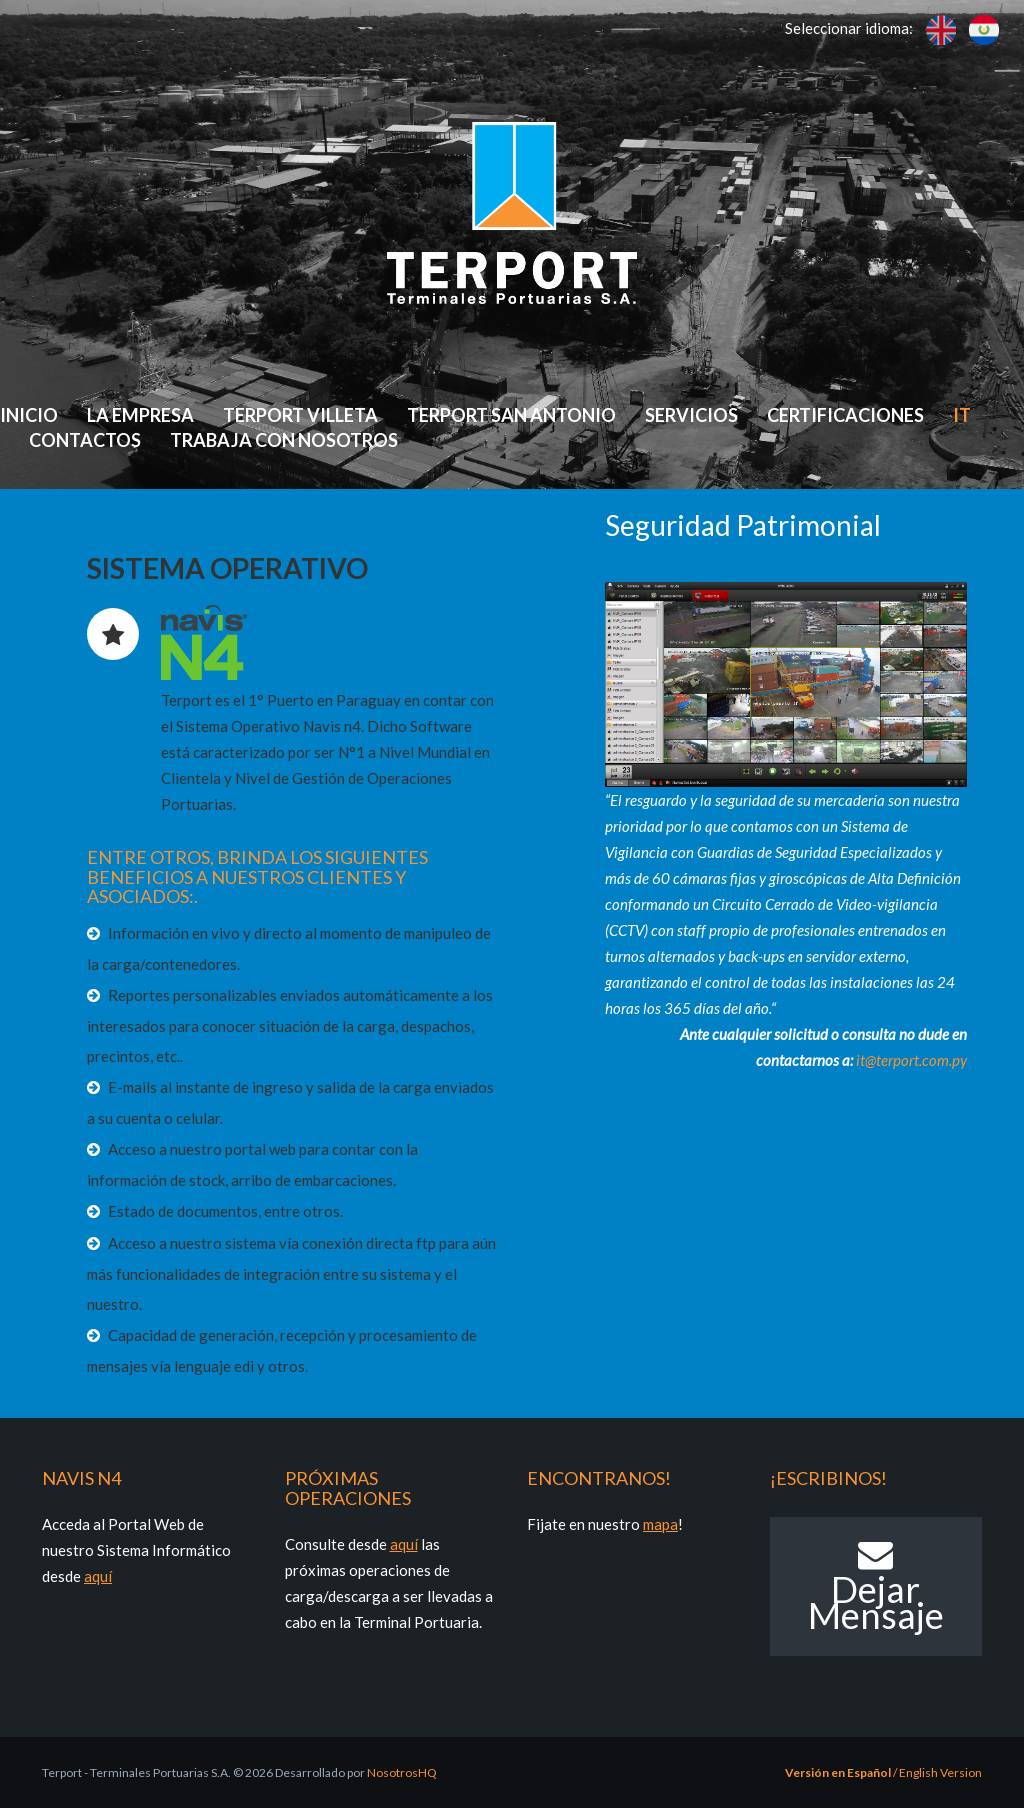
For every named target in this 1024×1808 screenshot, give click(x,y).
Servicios (691, 415)
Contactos (85, 440)
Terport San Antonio (511, 415)
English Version (940, 1772)
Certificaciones (845, 415)
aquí (98, 1576)
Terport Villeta (300, 415)
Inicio (29, 415)
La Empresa (140, 415)
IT (962, 415)
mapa (660, 1524)
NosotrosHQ (402, 1772)
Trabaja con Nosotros (284, 440)
